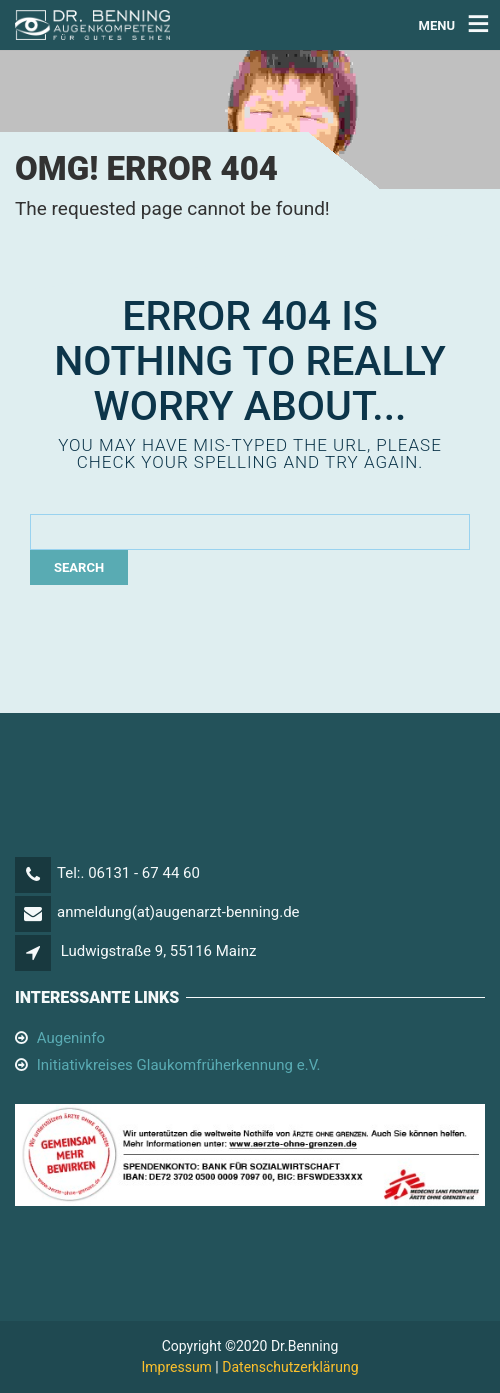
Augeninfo (71, 1038)
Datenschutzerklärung (290, 1367)
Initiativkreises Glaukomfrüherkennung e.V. (179, 1065)
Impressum (176, 1367)
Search (79, 567)
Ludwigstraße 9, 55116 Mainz (159, 951)
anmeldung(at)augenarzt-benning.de (178, 912)
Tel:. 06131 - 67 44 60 (128, 873)
